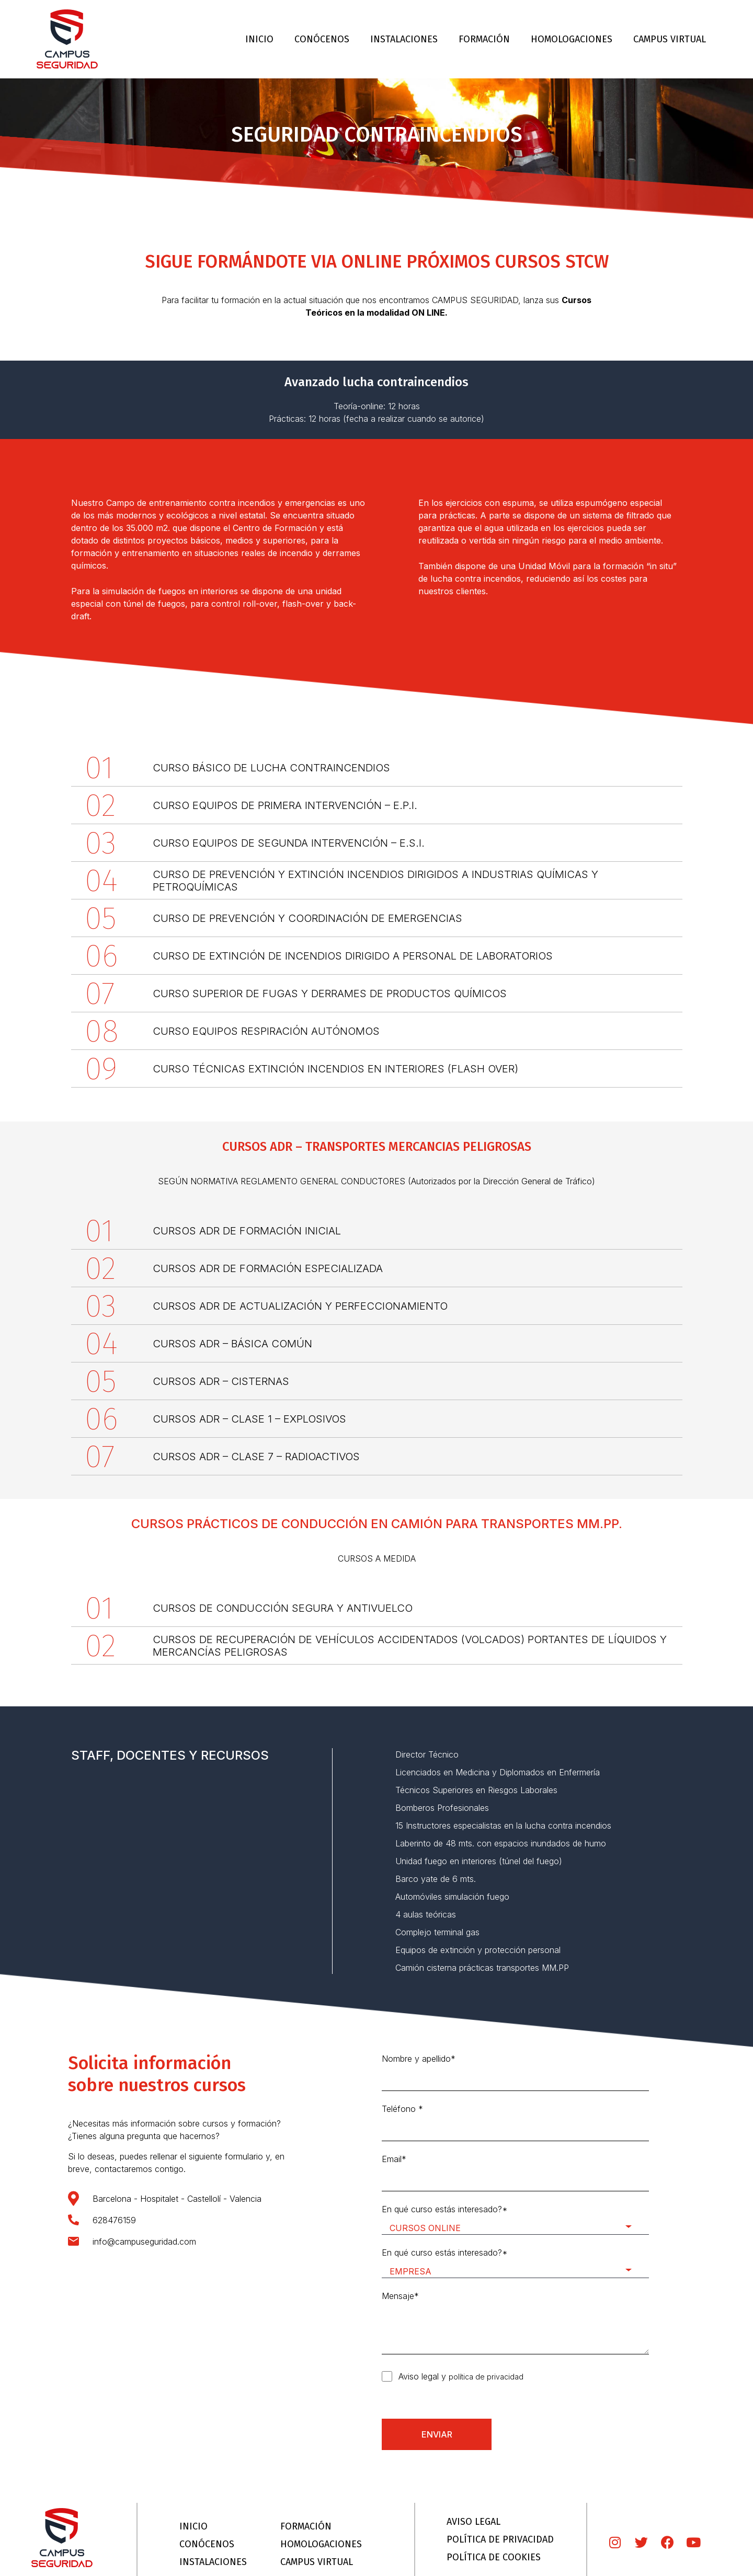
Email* (515, 2172)
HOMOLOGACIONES (571, 39)
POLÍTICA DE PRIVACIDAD (500, 2539)
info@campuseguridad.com (144, 2241)
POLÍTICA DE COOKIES (494, 2557)
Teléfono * (515, 2122)
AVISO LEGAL (473, 2521)
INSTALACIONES (404, 39)
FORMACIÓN (484, 39)
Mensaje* (515, 2322)
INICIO (259, 39)
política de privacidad (486, 2376)
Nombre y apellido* (515, 2072)
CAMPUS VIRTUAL (669, 39)
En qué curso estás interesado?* (515, 2218)
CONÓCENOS (321, 39)
